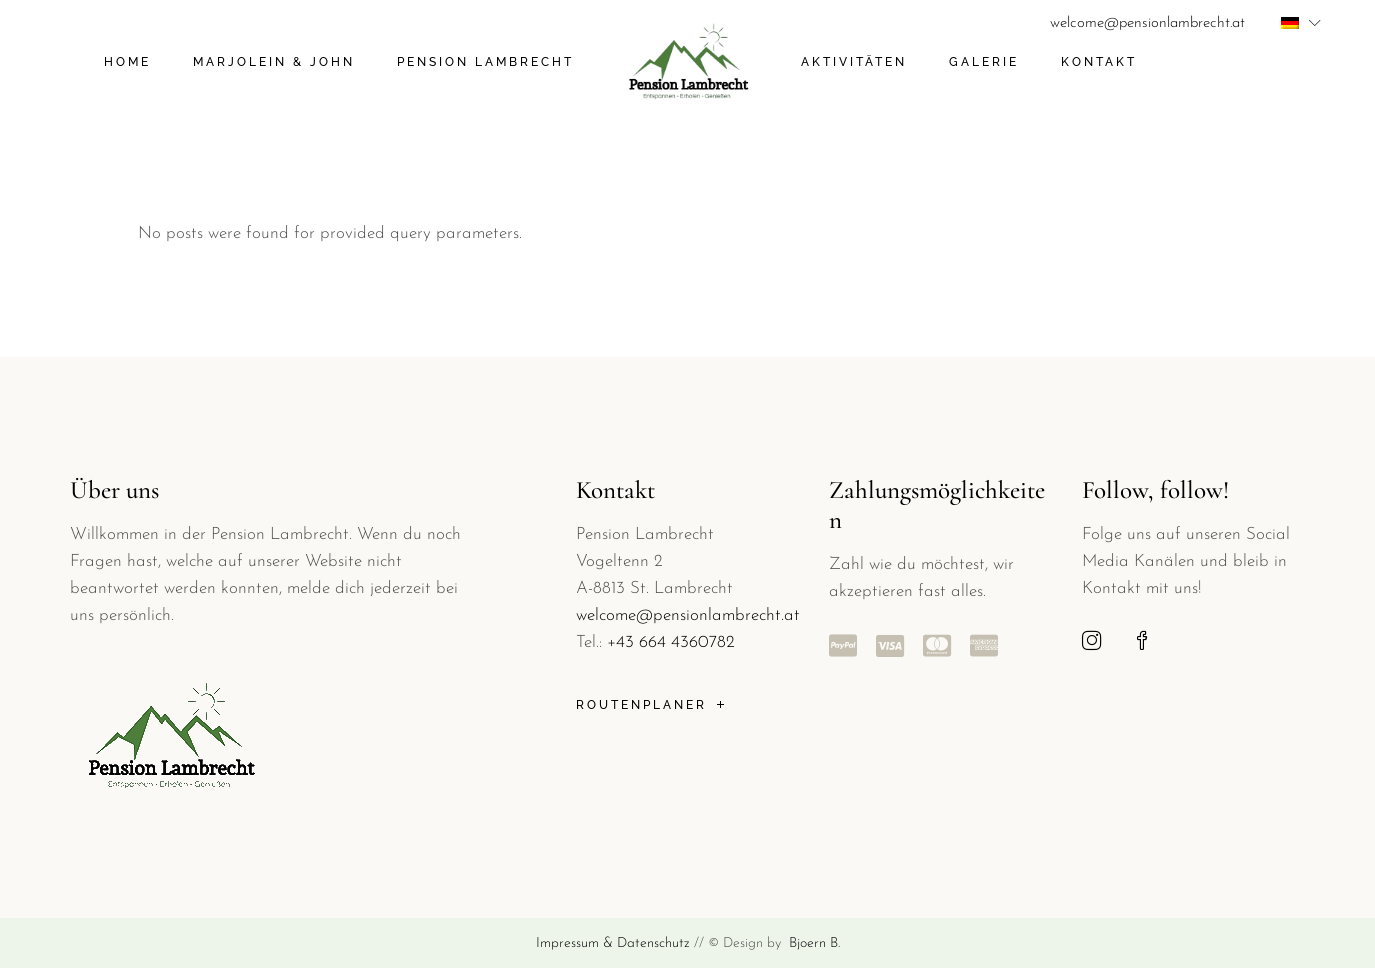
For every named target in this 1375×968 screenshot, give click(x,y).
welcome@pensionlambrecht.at (1147, 23)
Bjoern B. (812, 943)
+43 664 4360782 (671, 642)
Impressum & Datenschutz (613, 943)
